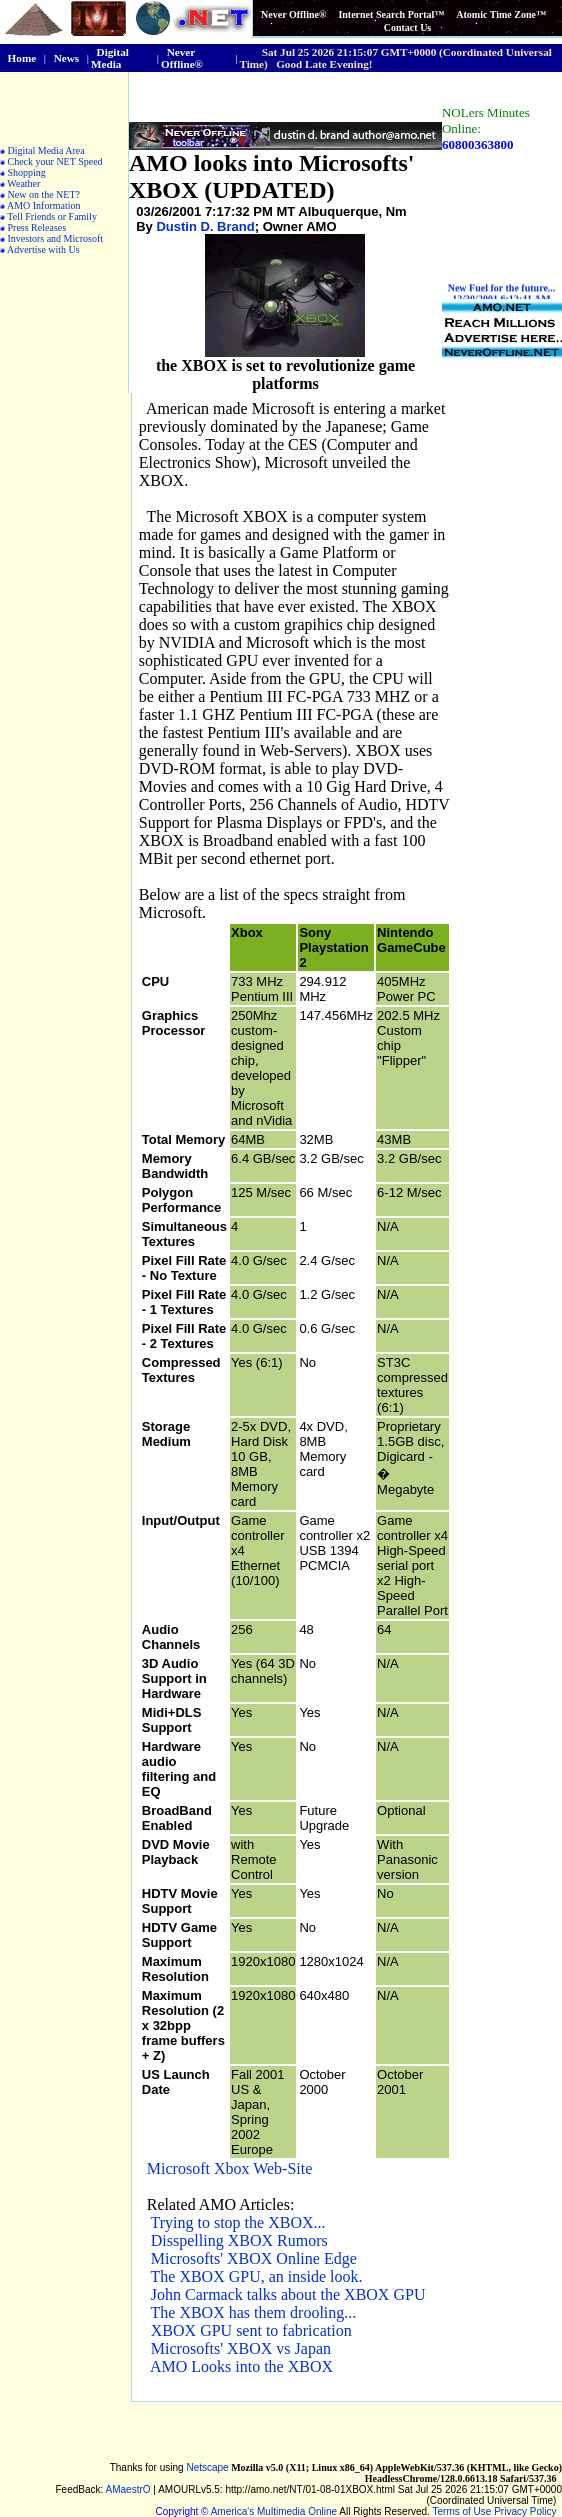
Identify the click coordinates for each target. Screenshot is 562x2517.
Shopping (27, 172)
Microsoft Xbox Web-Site (230, 2168)
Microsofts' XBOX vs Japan (241, 2348)
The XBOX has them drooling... (254, 2312)
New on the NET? (44, 194)
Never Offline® (293, 14)
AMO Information (44, 205)
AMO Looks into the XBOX (241, 2366)
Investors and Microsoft (56, 238)
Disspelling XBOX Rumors (239, 2240)
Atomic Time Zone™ (501, 14)
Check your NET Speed (55, 161)
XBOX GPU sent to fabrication (251, 2330)
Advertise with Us (43, 249)
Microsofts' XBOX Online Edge (254, 2258)
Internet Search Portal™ (391, 14)
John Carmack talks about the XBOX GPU (288, 2294)
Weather (23, 183)
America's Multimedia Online (274, 2511)
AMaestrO (128, 2489)
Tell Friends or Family (52, 216)
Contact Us (408, 27)
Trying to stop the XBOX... (238, 2222)
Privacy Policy (525, 2511)
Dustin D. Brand (205, 226)
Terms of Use (462, 2511)
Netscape (207, 2467)
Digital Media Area (46, 150)
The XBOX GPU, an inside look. (257, 2276)
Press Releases (37, 227)
